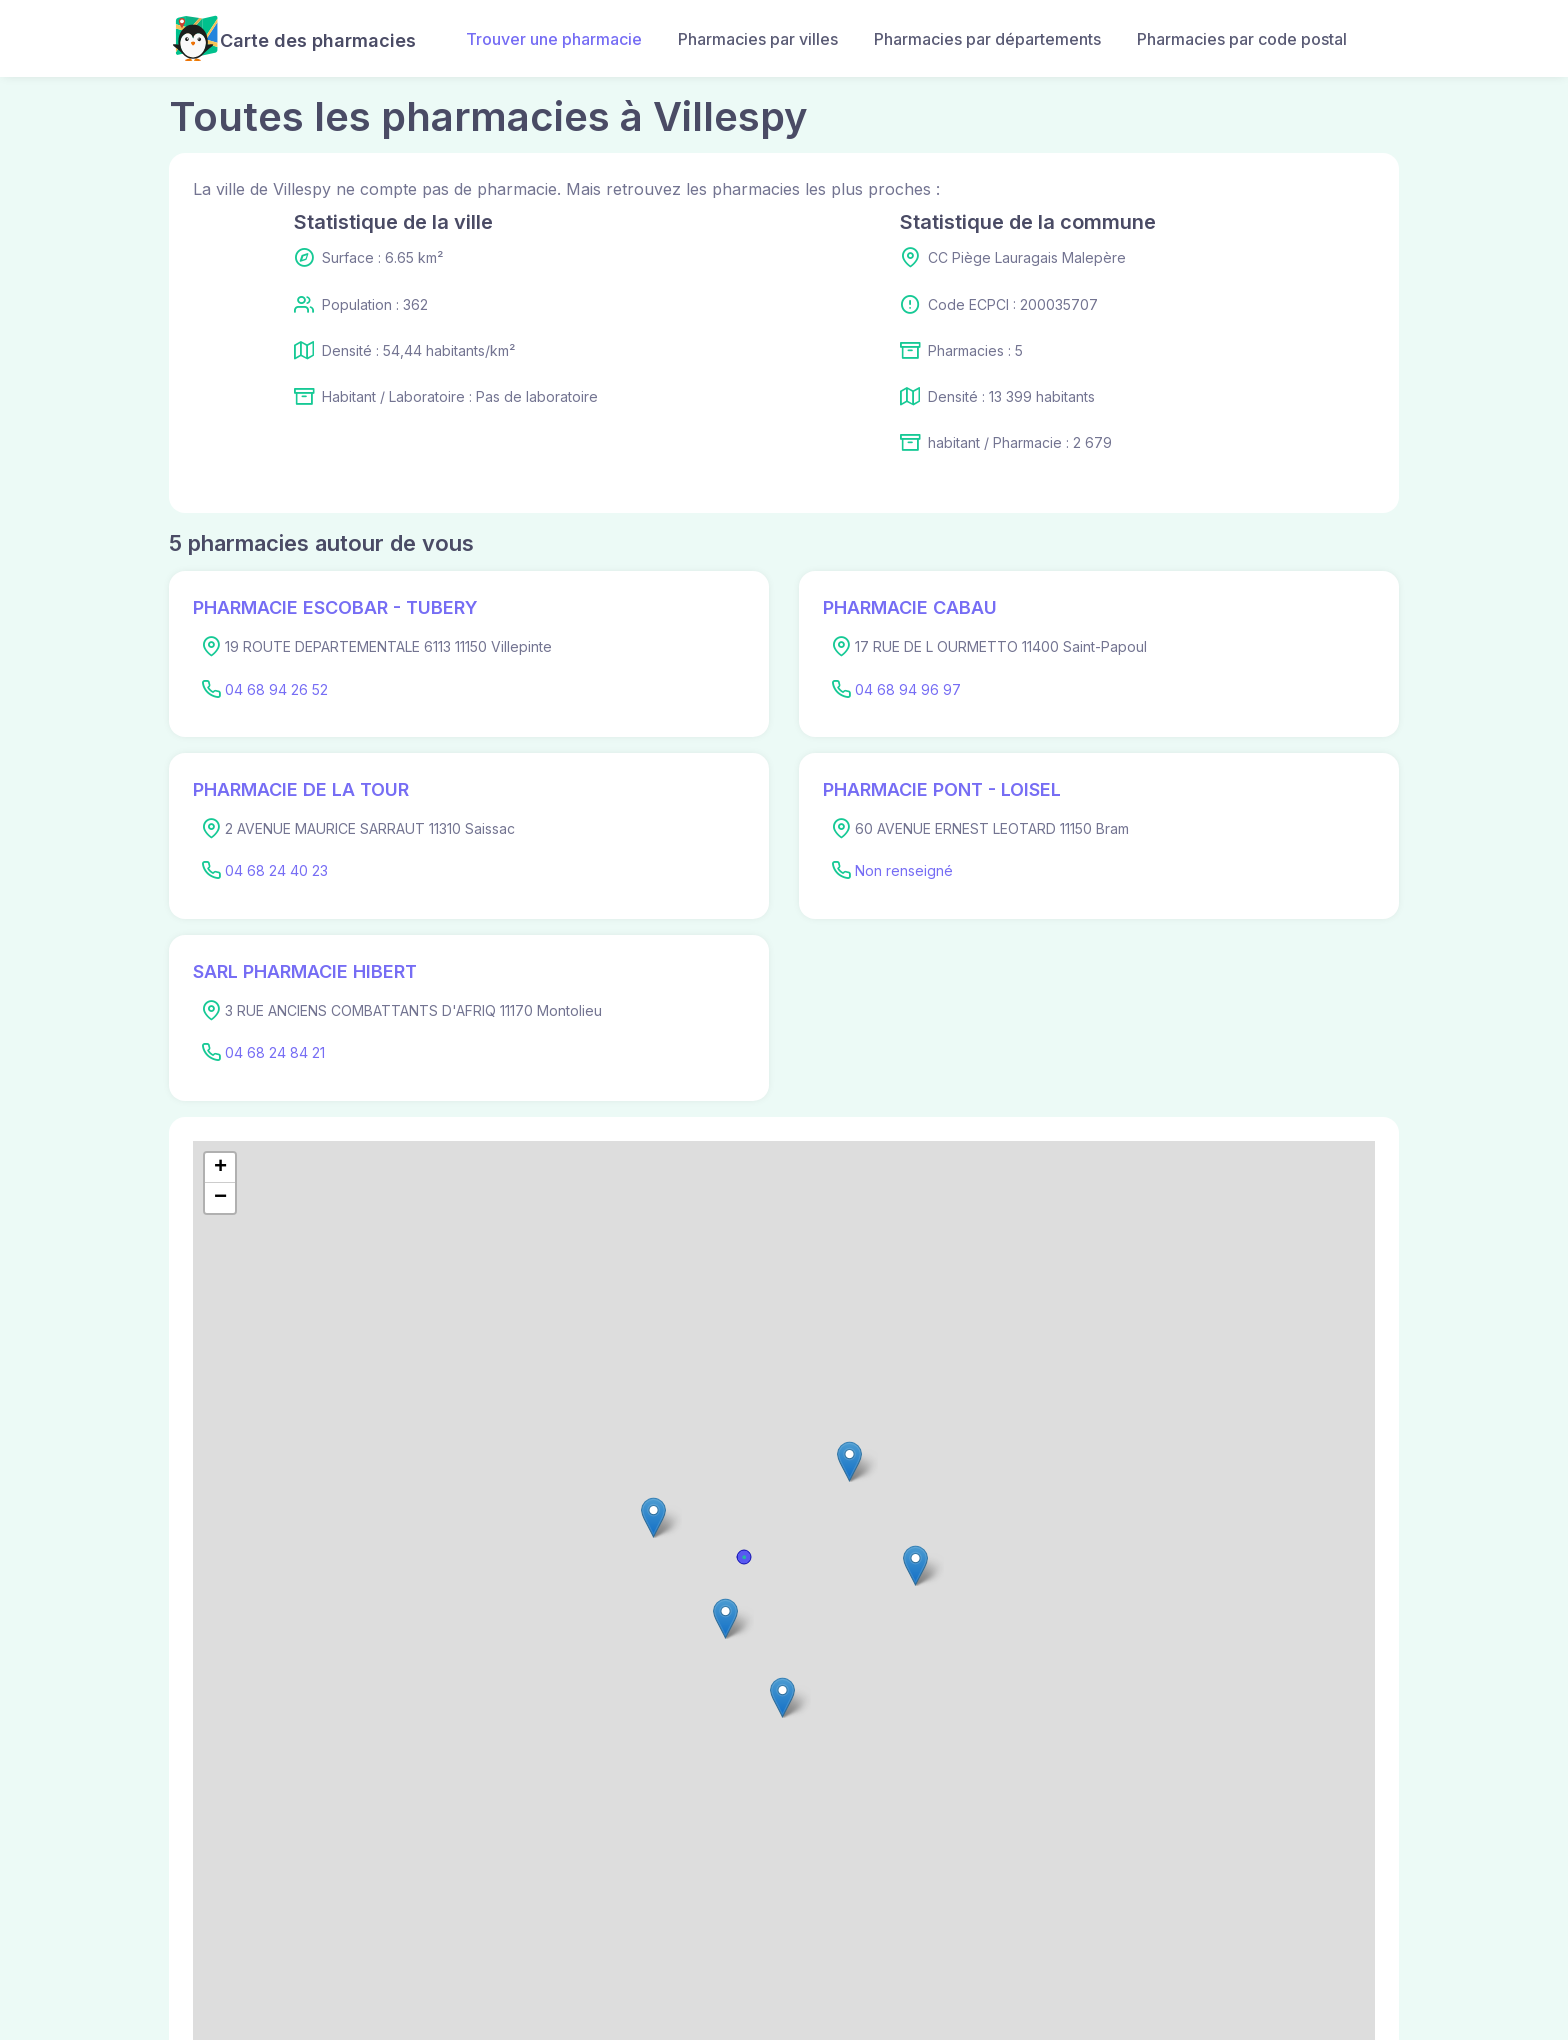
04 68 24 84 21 (275, 1052)
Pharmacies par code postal (1242, 39)
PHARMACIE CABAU (910, 607)
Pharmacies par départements (987, 39)
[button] (725, 1618)
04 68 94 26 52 (276, 689)
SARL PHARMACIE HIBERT (305, 971)
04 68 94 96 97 (908, 689)
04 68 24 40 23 (276, 870)
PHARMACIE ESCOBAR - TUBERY (335, 607)
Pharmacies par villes (758, 39)
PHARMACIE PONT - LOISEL (942, 789)
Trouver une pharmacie (554, 39)
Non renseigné (904, 870)
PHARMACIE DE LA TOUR (301, 789)
